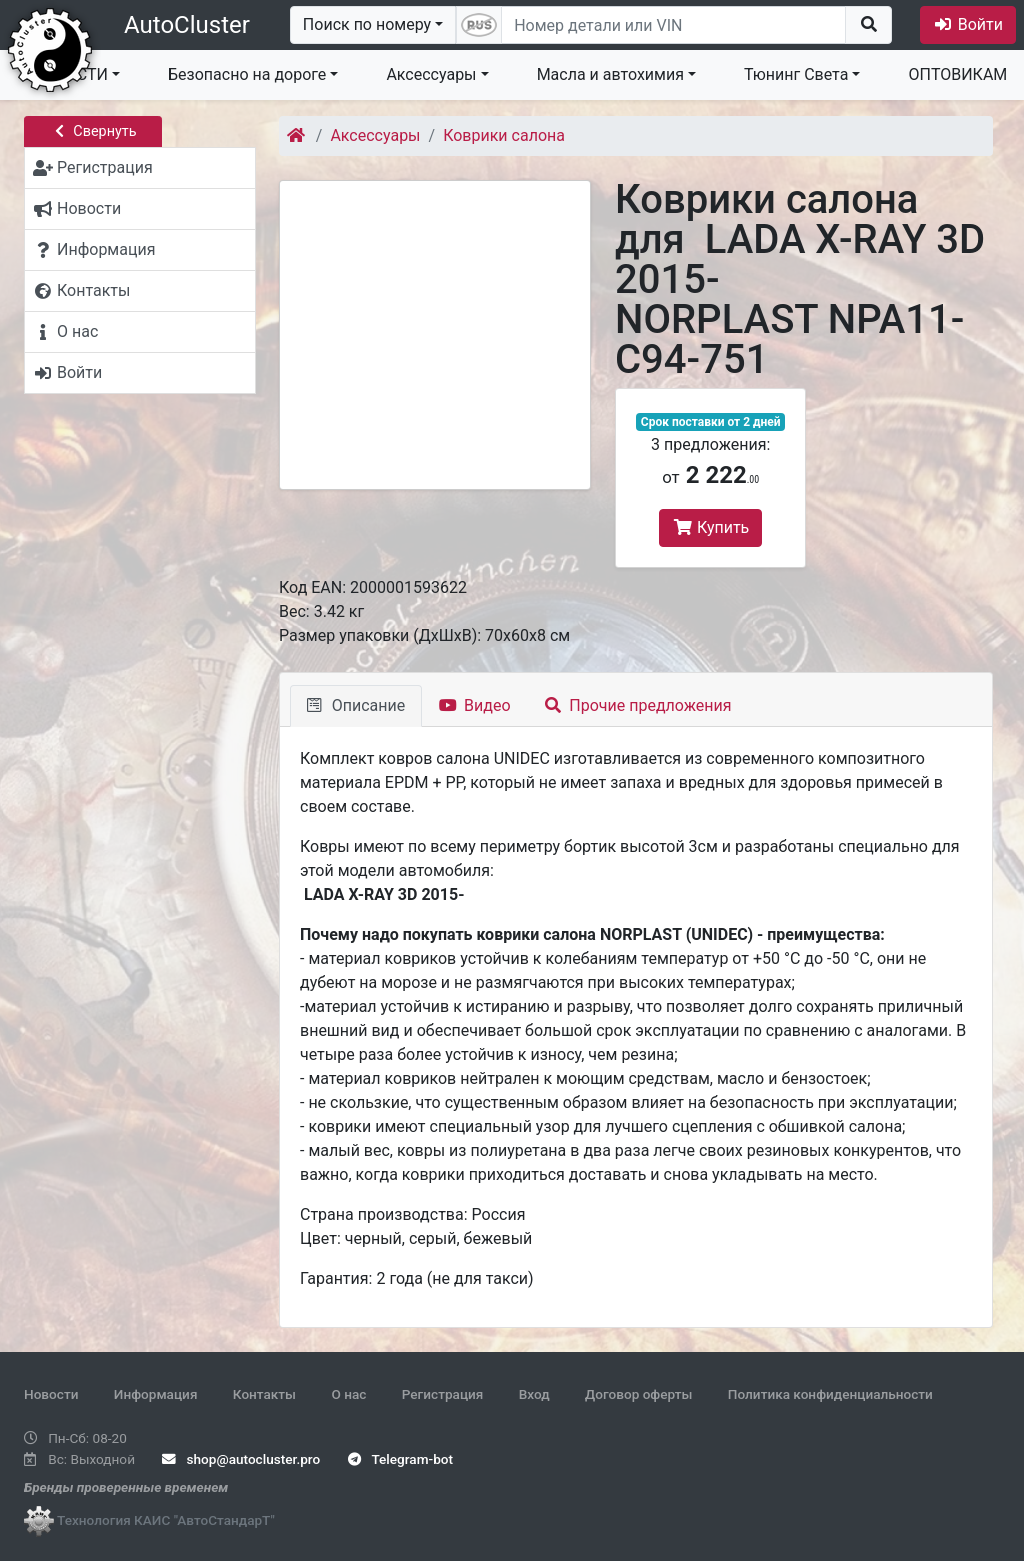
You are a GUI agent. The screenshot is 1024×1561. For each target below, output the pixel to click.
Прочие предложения (638, 705)
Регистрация (443, 1394)
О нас (348, 1394)
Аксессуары (431, 74)
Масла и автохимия (610, 74)
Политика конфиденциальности (830, 1394)
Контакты (264, 1394)
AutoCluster (187, 25)
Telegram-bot (400, 1459)
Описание (356, 705)
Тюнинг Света (796, 74)
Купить (710, 527)
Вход (534, 1394)
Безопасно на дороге (247, 74)
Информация (156, 1394)
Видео (474, 705)
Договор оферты (638, 1394)
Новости (51, 1394)
